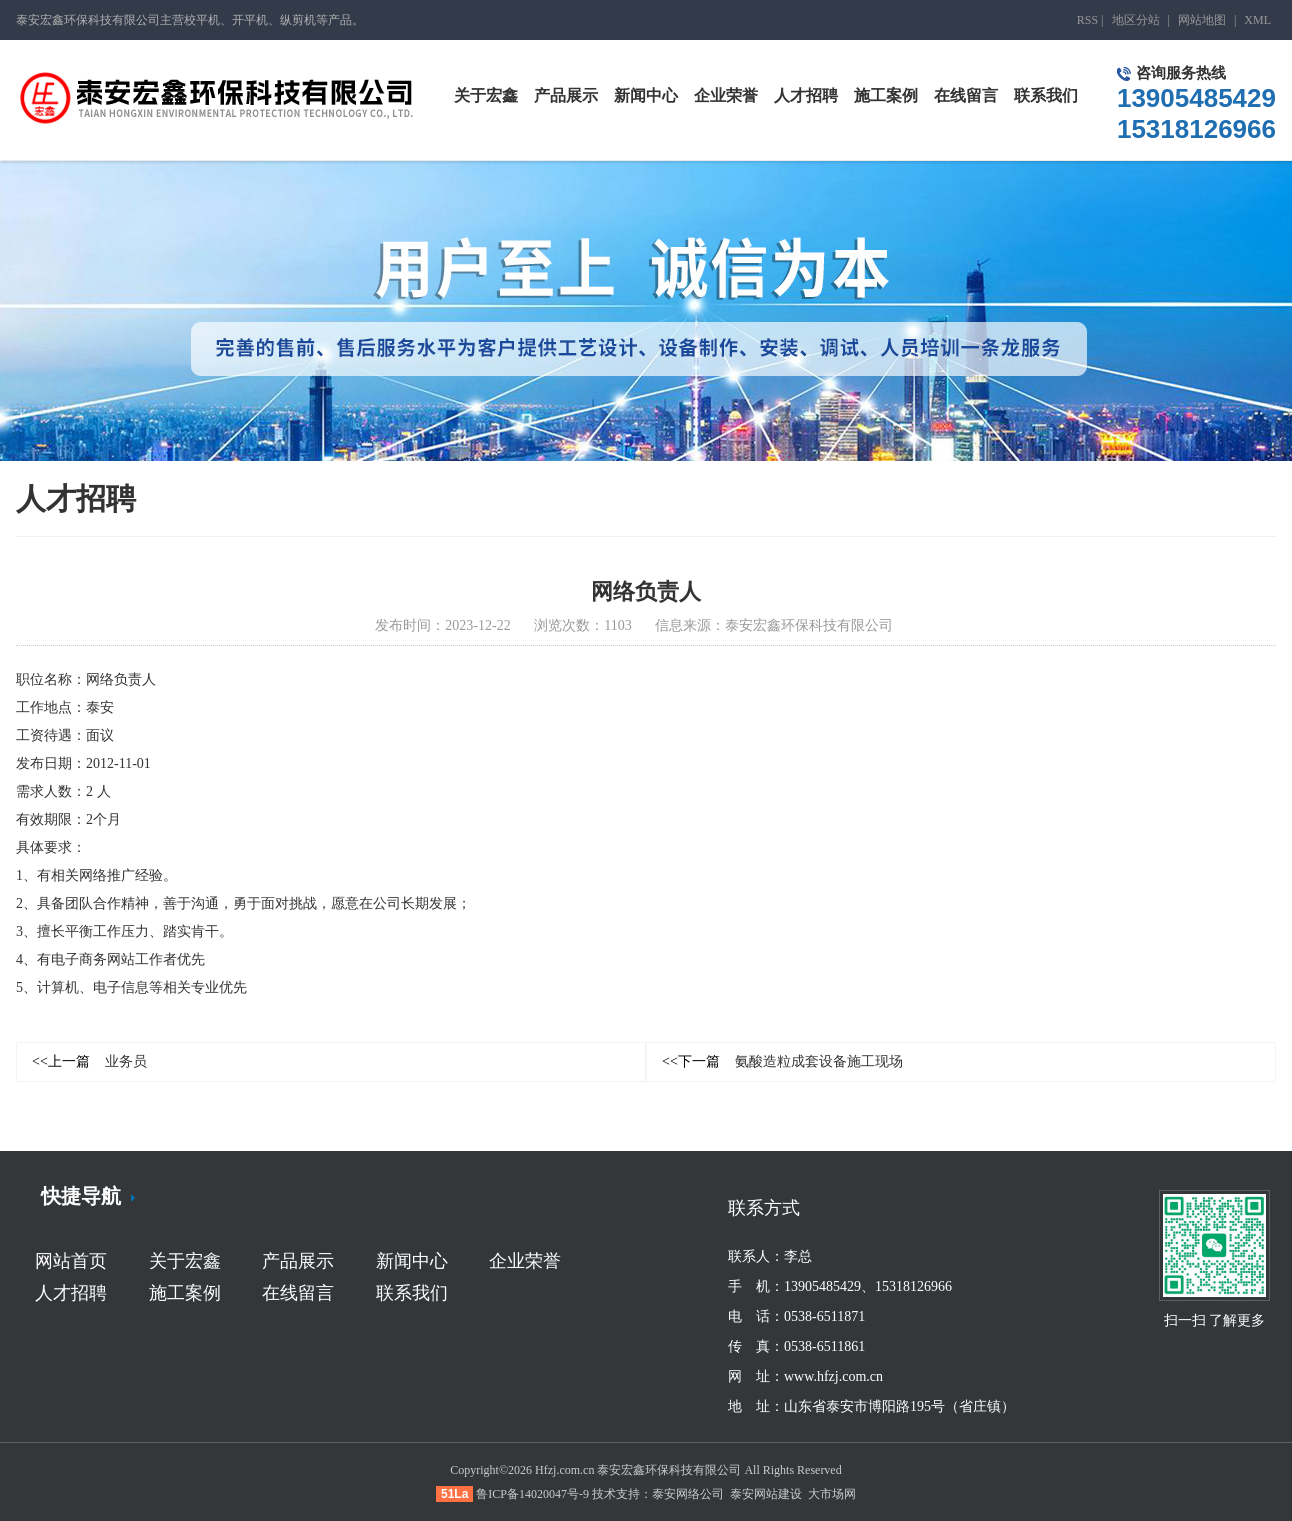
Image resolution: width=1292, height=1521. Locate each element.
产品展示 (298, 1261)
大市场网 (832, 1494)
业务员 (89, 1061)
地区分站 (1136, 20)
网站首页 (71, 1261)
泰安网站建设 (766, 1494)
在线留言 (298, 1293)
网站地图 (1202, 20)
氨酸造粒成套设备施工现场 (782, 1061)
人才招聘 (71, 1293)
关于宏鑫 (185, 1261)
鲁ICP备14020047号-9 (532, 1494)
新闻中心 (412, 1261)
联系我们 (412, 1293)
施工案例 (185, 1293)
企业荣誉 (525, 1261)
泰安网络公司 (688, 1494)
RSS (1087, 20)
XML (1257, 20)
